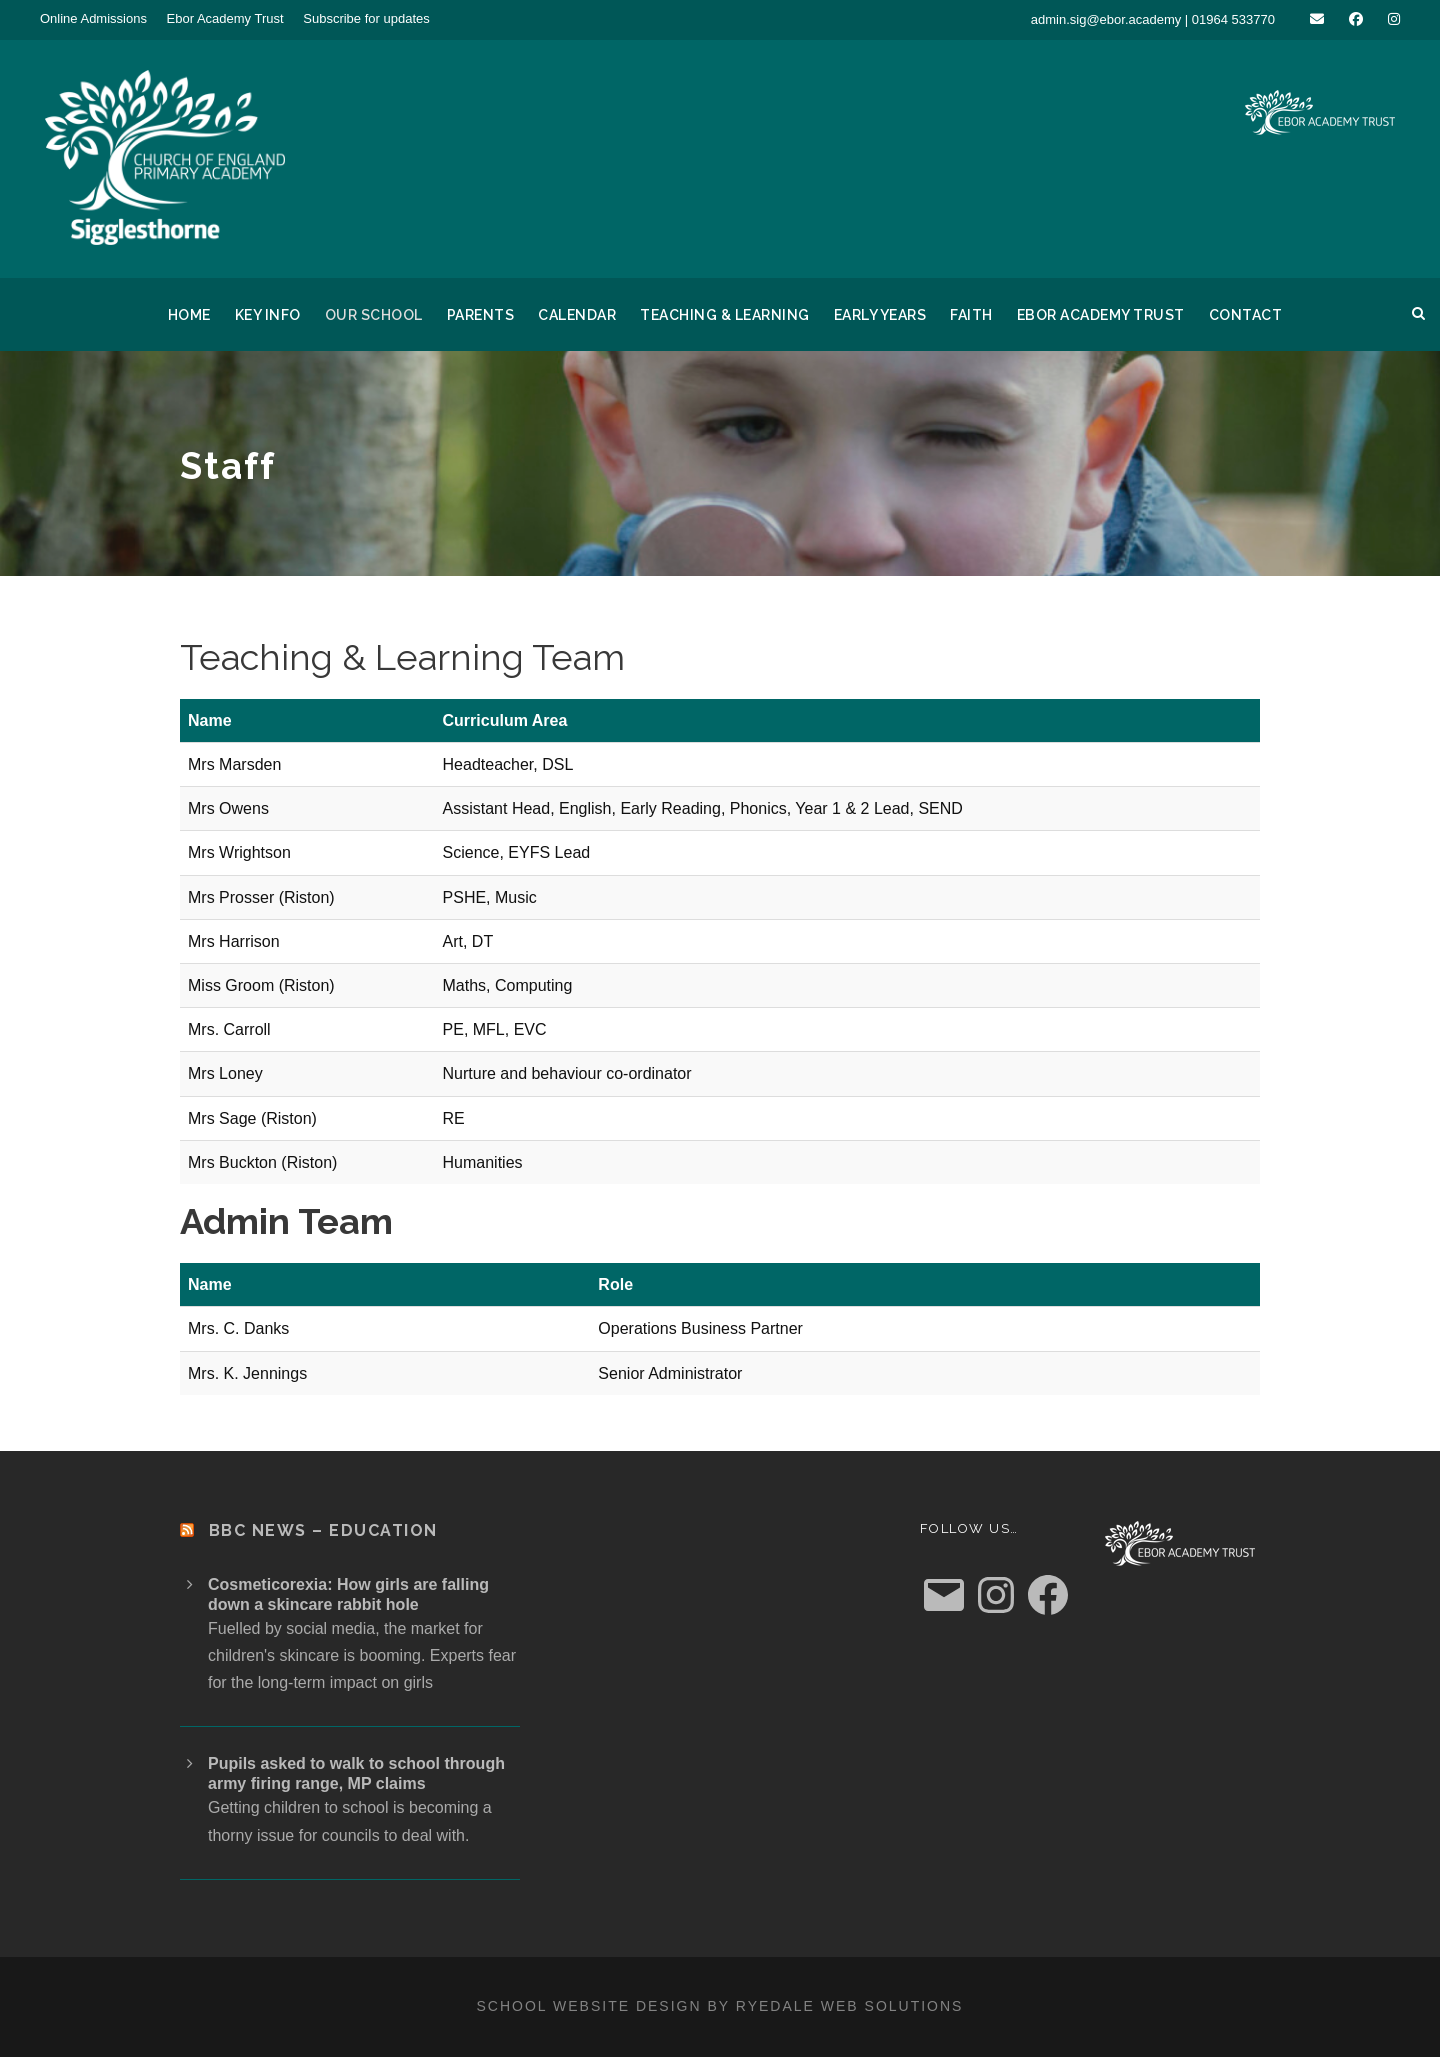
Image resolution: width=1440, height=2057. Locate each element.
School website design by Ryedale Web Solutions (720, 2006)
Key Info (268, 315)
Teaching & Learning (725, 315)
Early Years (880, 315)
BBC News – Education (323, 1530)
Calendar (577, 315)
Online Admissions (93, 18)
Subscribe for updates (366, 18)
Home (189, 315)
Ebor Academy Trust (225, 18)
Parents (481, 315)
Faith (971, 315)
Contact (1246, 315)
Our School (374, 315)
